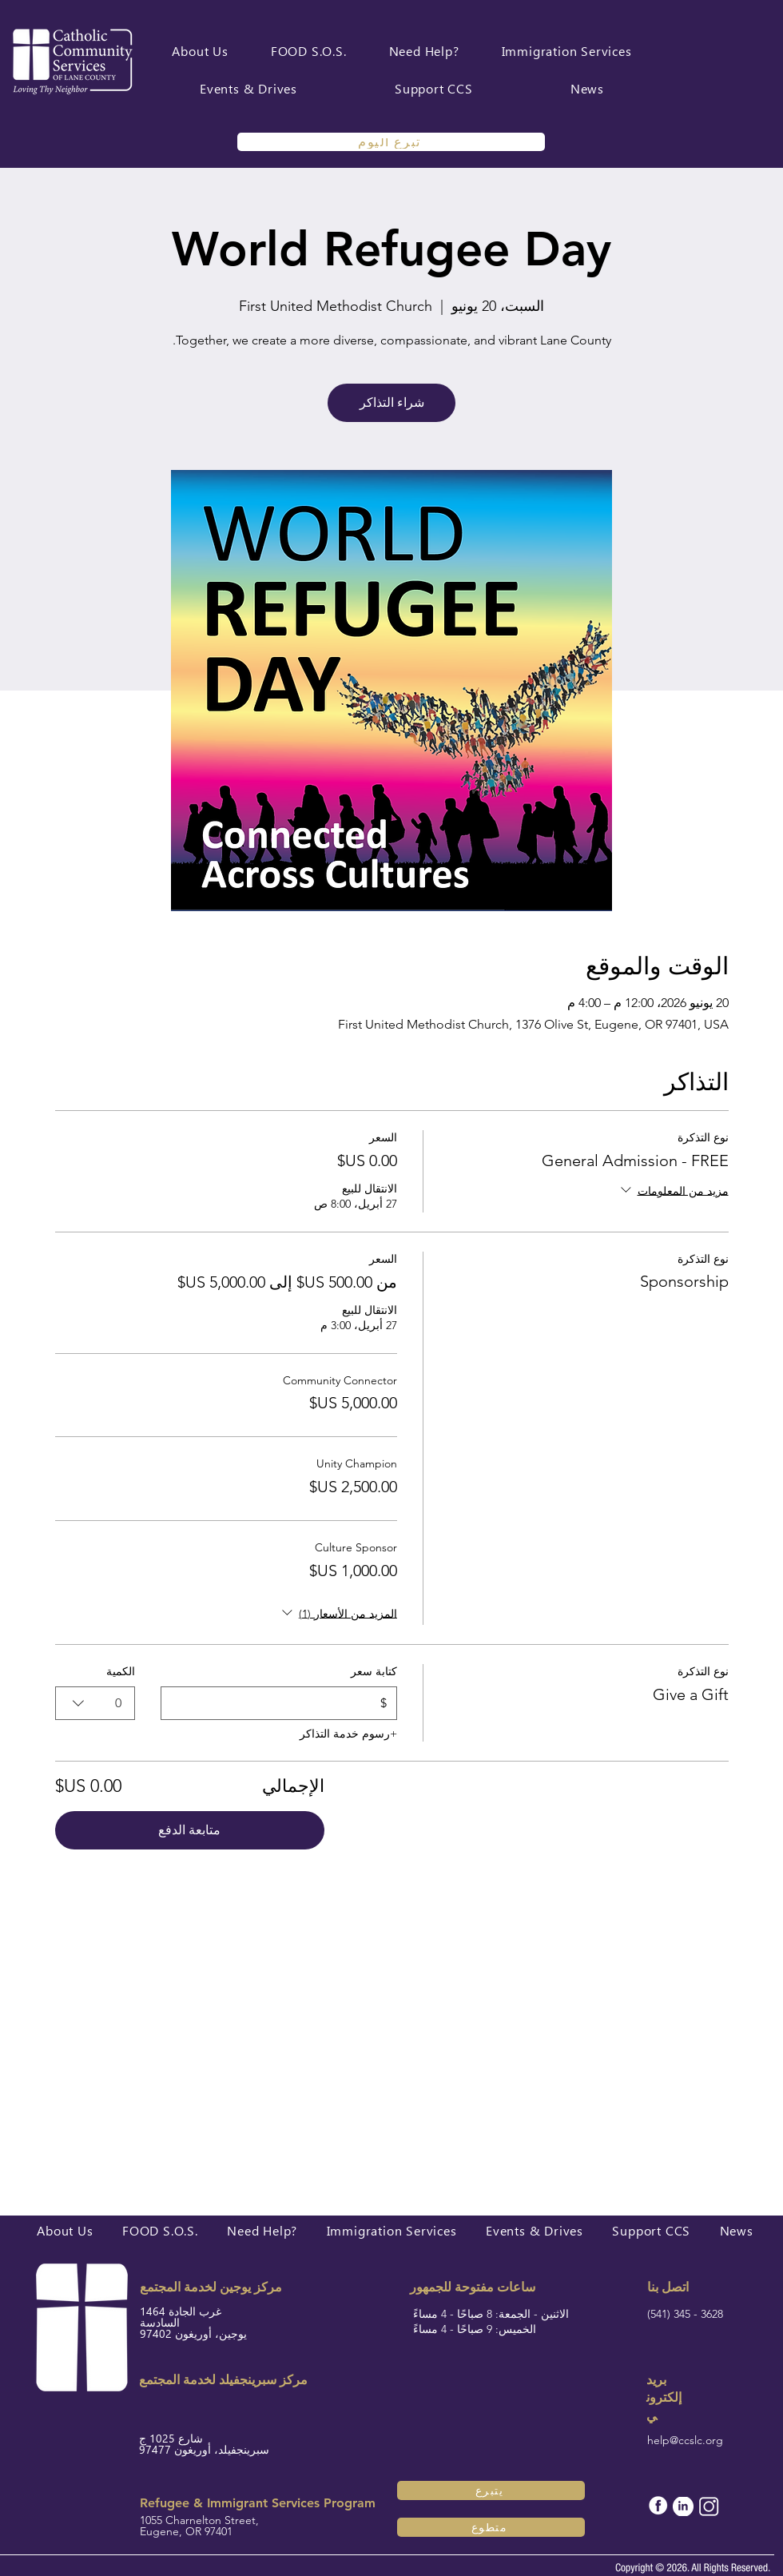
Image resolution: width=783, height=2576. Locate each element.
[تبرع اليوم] (391, 142)
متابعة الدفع (189, 1829)
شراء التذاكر (392, 402)
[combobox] (95, 1703)
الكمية (120, 1671)
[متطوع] (491, 2527)
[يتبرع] (491, 2490)
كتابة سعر (373, 1671)
